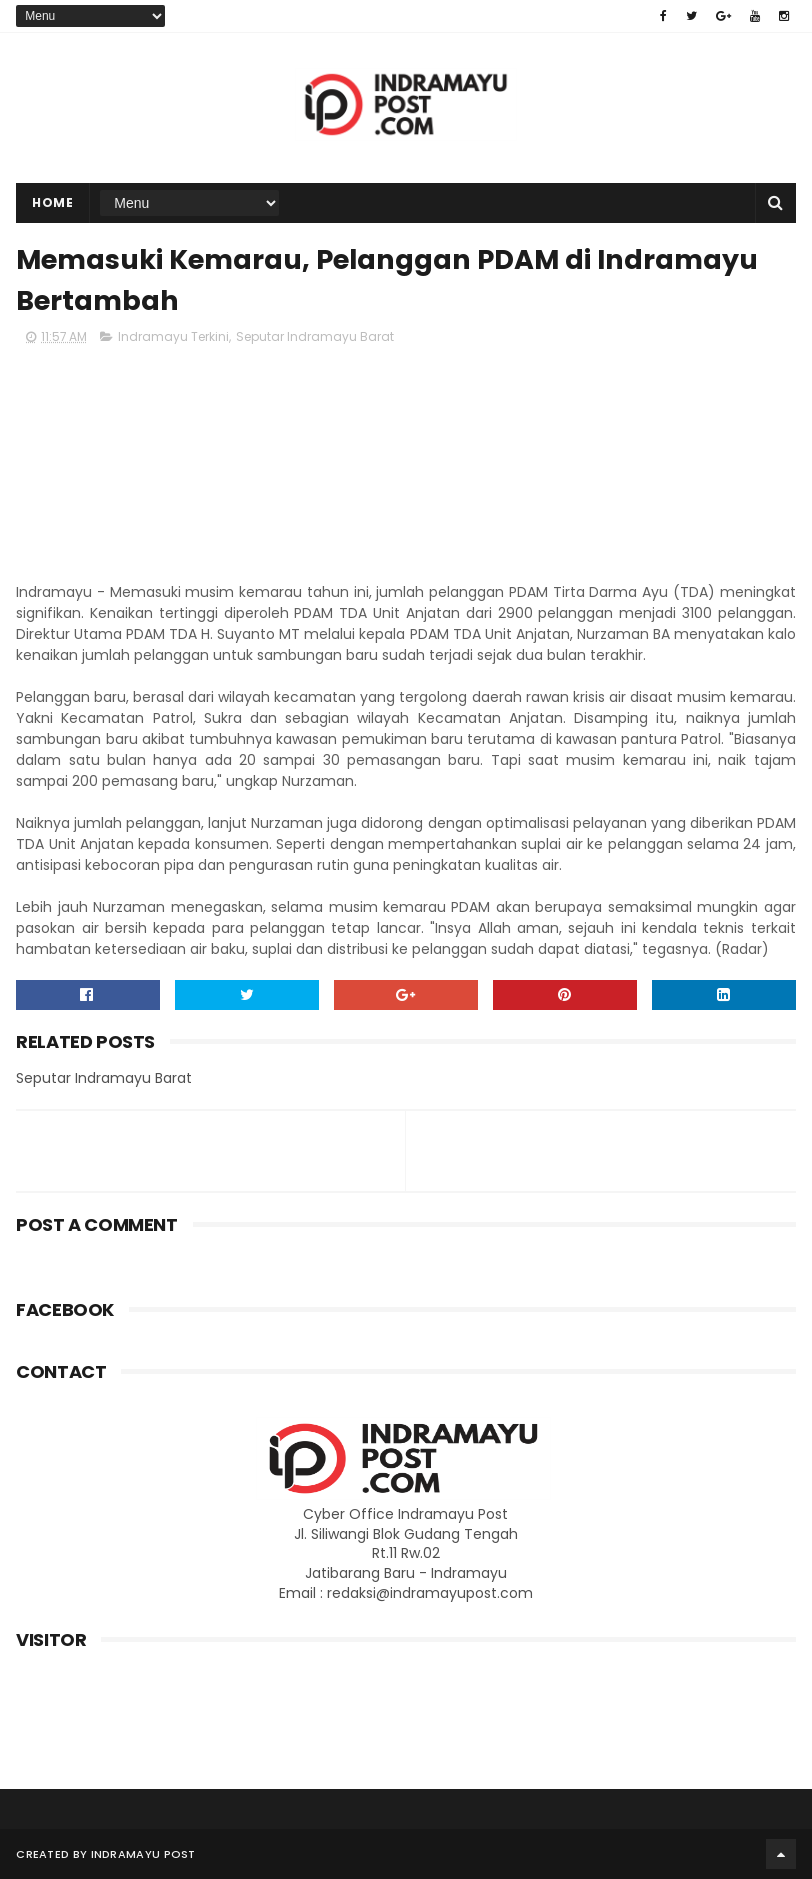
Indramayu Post (143, 1854)
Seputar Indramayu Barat (315, 336)
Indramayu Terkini (173, 336)
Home (52, 202)
